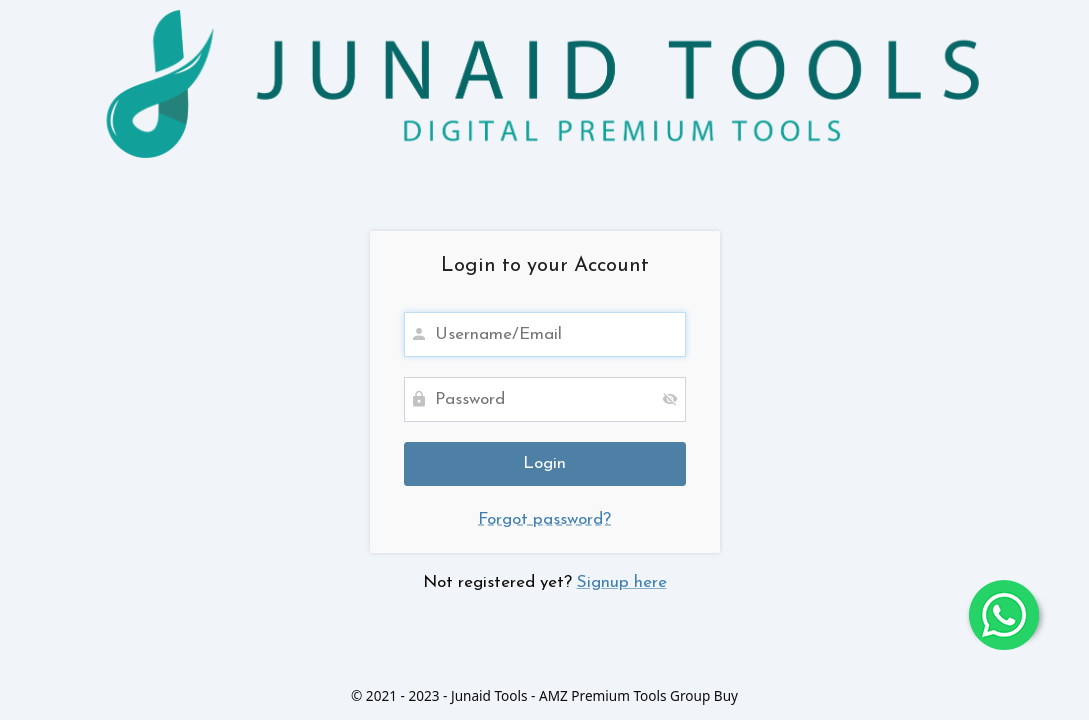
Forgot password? (544, 519)
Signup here (622, 582)
